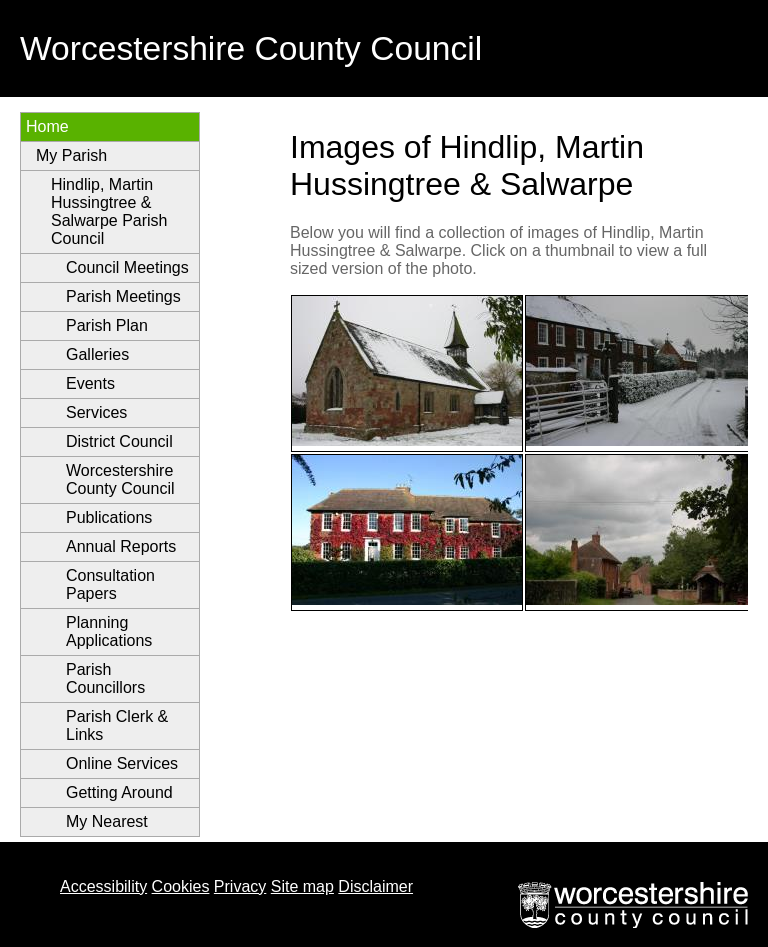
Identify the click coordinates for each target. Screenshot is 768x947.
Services (96, 412)
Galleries (97, 354)
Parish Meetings (123, 296)
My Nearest (107, 821)
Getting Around (119, 792)
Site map (302, 886)
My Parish (71, 155)
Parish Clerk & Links (117, 725)
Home (47, 126)
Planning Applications (109, 631)
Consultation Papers (110, 584)
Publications (109, 517)
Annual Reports (121, 546)
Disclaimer (375, 886)
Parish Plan (107, 325)
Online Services (122, 763)
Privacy (240, 886)
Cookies (181, 886)
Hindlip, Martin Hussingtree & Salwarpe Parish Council (109, 211)
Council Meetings (127, 267)
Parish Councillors (105, 678)
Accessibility (103, 886)
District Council (119, 441)
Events (90, 383)
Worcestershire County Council (120, 479)
